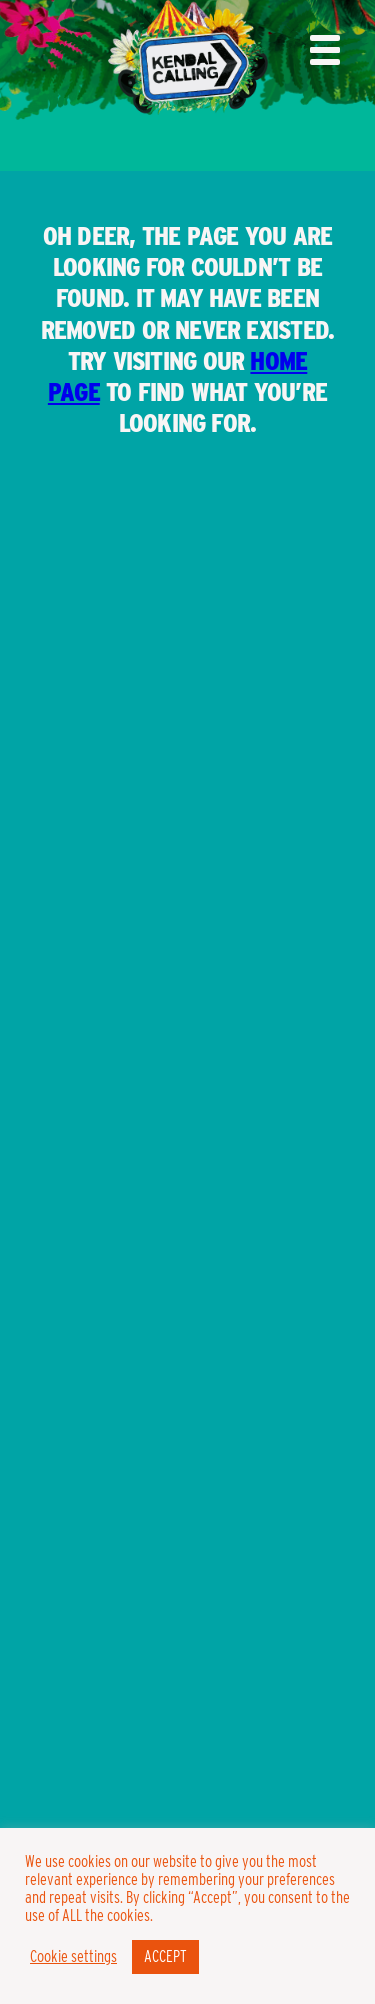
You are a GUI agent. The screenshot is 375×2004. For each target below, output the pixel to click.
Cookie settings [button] (73, 1957)
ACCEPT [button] (165, 1956)
